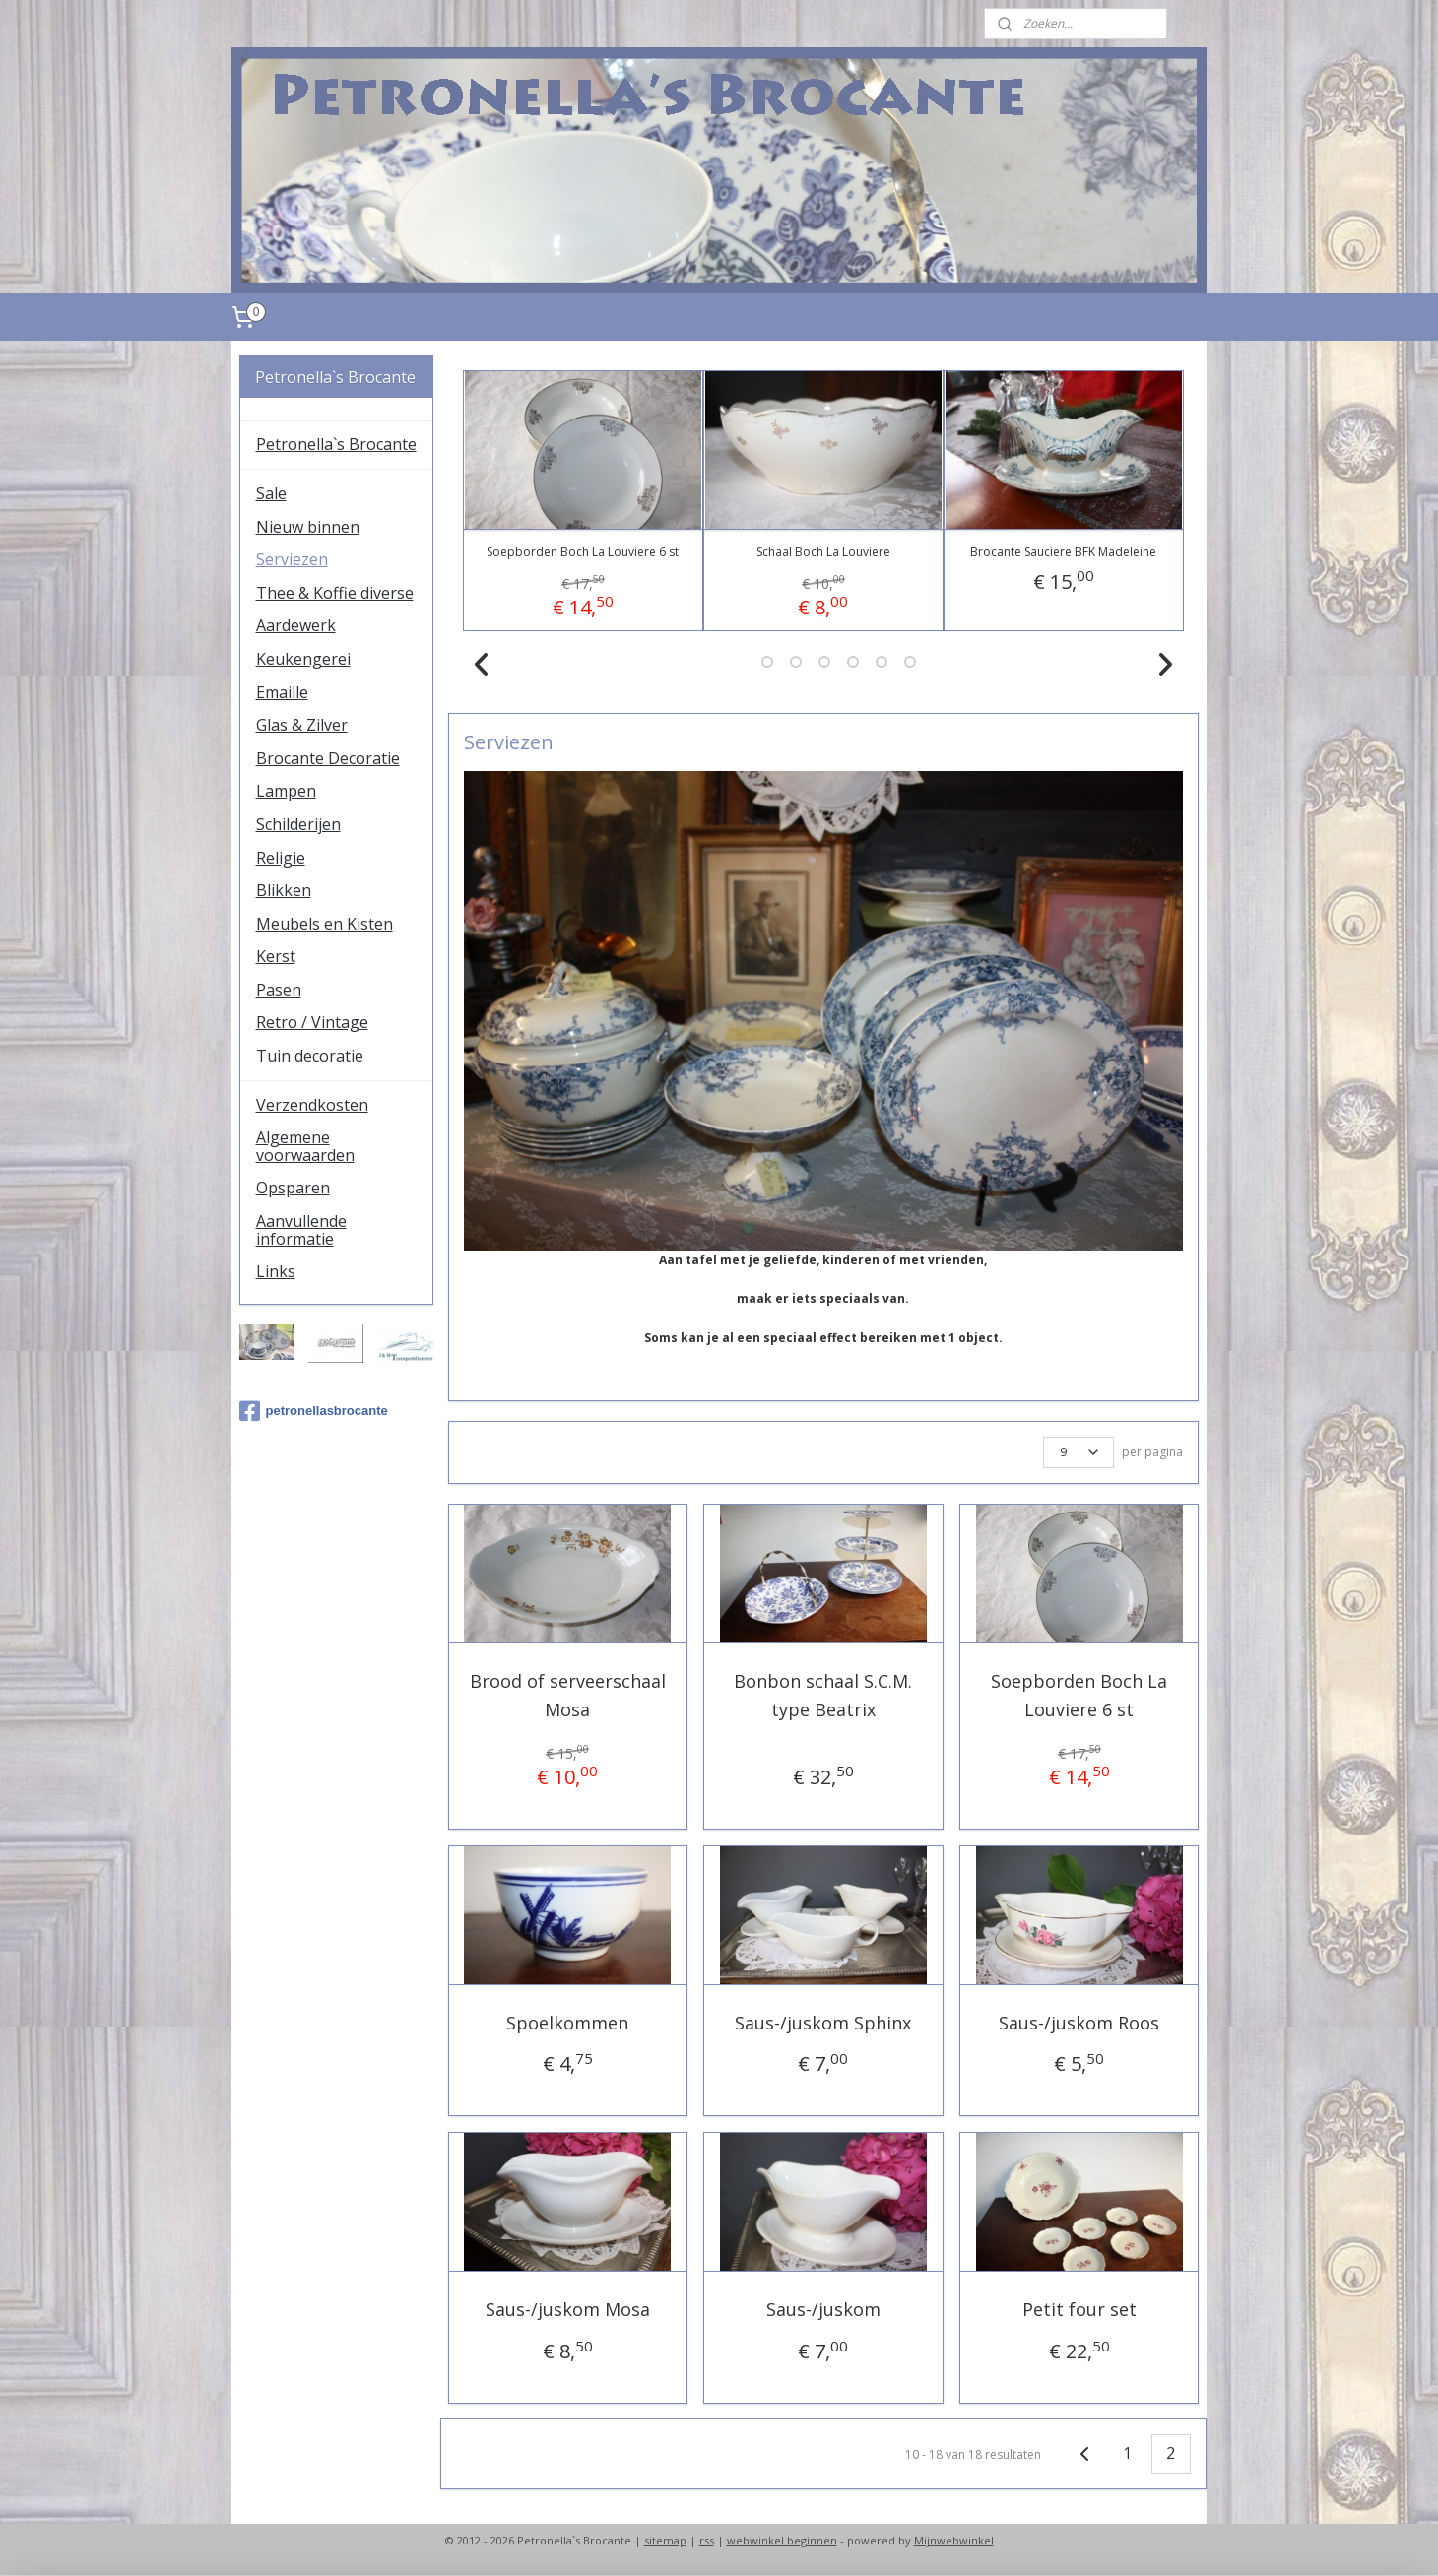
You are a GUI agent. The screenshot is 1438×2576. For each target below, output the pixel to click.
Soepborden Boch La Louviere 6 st (583, 552)
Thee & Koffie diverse (335, 593)
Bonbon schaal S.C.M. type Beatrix (824, 1695)
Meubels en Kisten (324, 923)
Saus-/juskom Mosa (568, 2309)
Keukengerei (303, 659)
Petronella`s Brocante (336, 444)
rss (706, 2540)
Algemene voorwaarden (305, 1146)
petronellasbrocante (313, 1411)
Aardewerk (296, 625)
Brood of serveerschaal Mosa (568, 1695)
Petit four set (1079, 2309)
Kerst (275, 956)
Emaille (282, 692)
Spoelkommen (567, 2022)
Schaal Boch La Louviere (823, 552)
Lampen (286, 791)
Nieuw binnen (308, 527)
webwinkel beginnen (782, 2540)
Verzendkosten (312, 1105)
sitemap (665, 2540)
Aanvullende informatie (301, 1230)
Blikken (283, 890)
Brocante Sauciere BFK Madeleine (1063, 552)
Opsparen (293, 1187)
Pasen (278, 989)
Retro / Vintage (312, 1022)
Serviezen (292, 559)
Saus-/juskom (823, 2309)
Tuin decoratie (309, 1055)
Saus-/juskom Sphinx (824, 2022)
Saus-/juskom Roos (1079, 2022)
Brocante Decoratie (328, 758)
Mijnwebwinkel (954, 2540)
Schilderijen (298, 824)
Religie (280, 858)
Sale (271, 493)
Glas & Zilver (302, 725)
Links (275, 1271)
